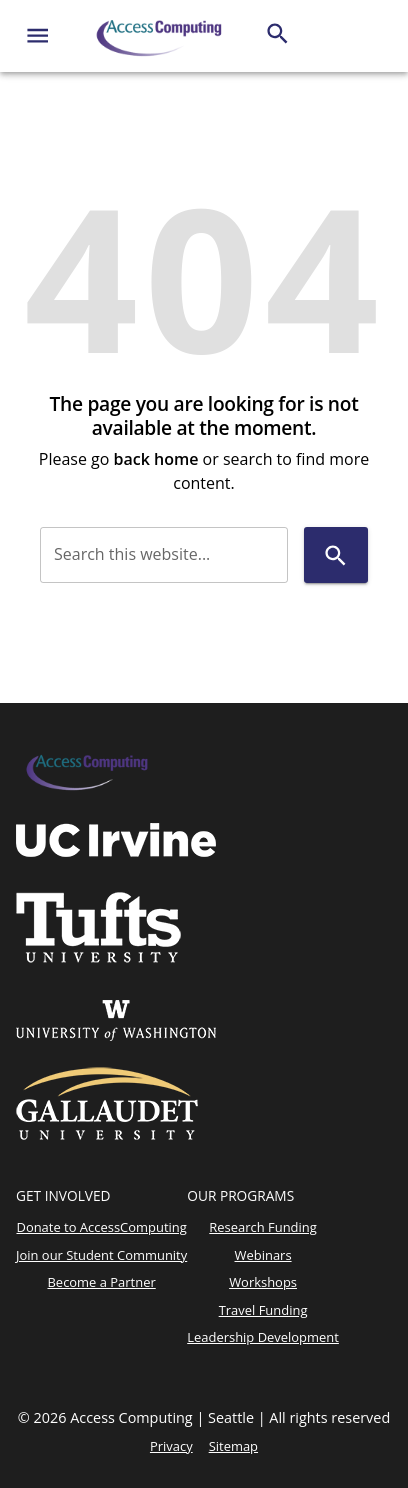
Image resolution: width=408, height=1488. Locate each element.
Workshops (263, 1282)
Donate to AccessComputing (101, 1227)
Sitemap (233, 1446)
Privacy (171, 1446)
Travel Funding (263, 1310)
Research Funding (262, 1227)
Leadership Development (263, 1337)
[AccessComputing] (160, 36)
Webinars (263, 1255)
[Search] (277, 33)
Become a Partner (101, 1282)
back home (156, 459)
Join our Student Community (101, 1255)
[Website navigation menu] (37, 35)
